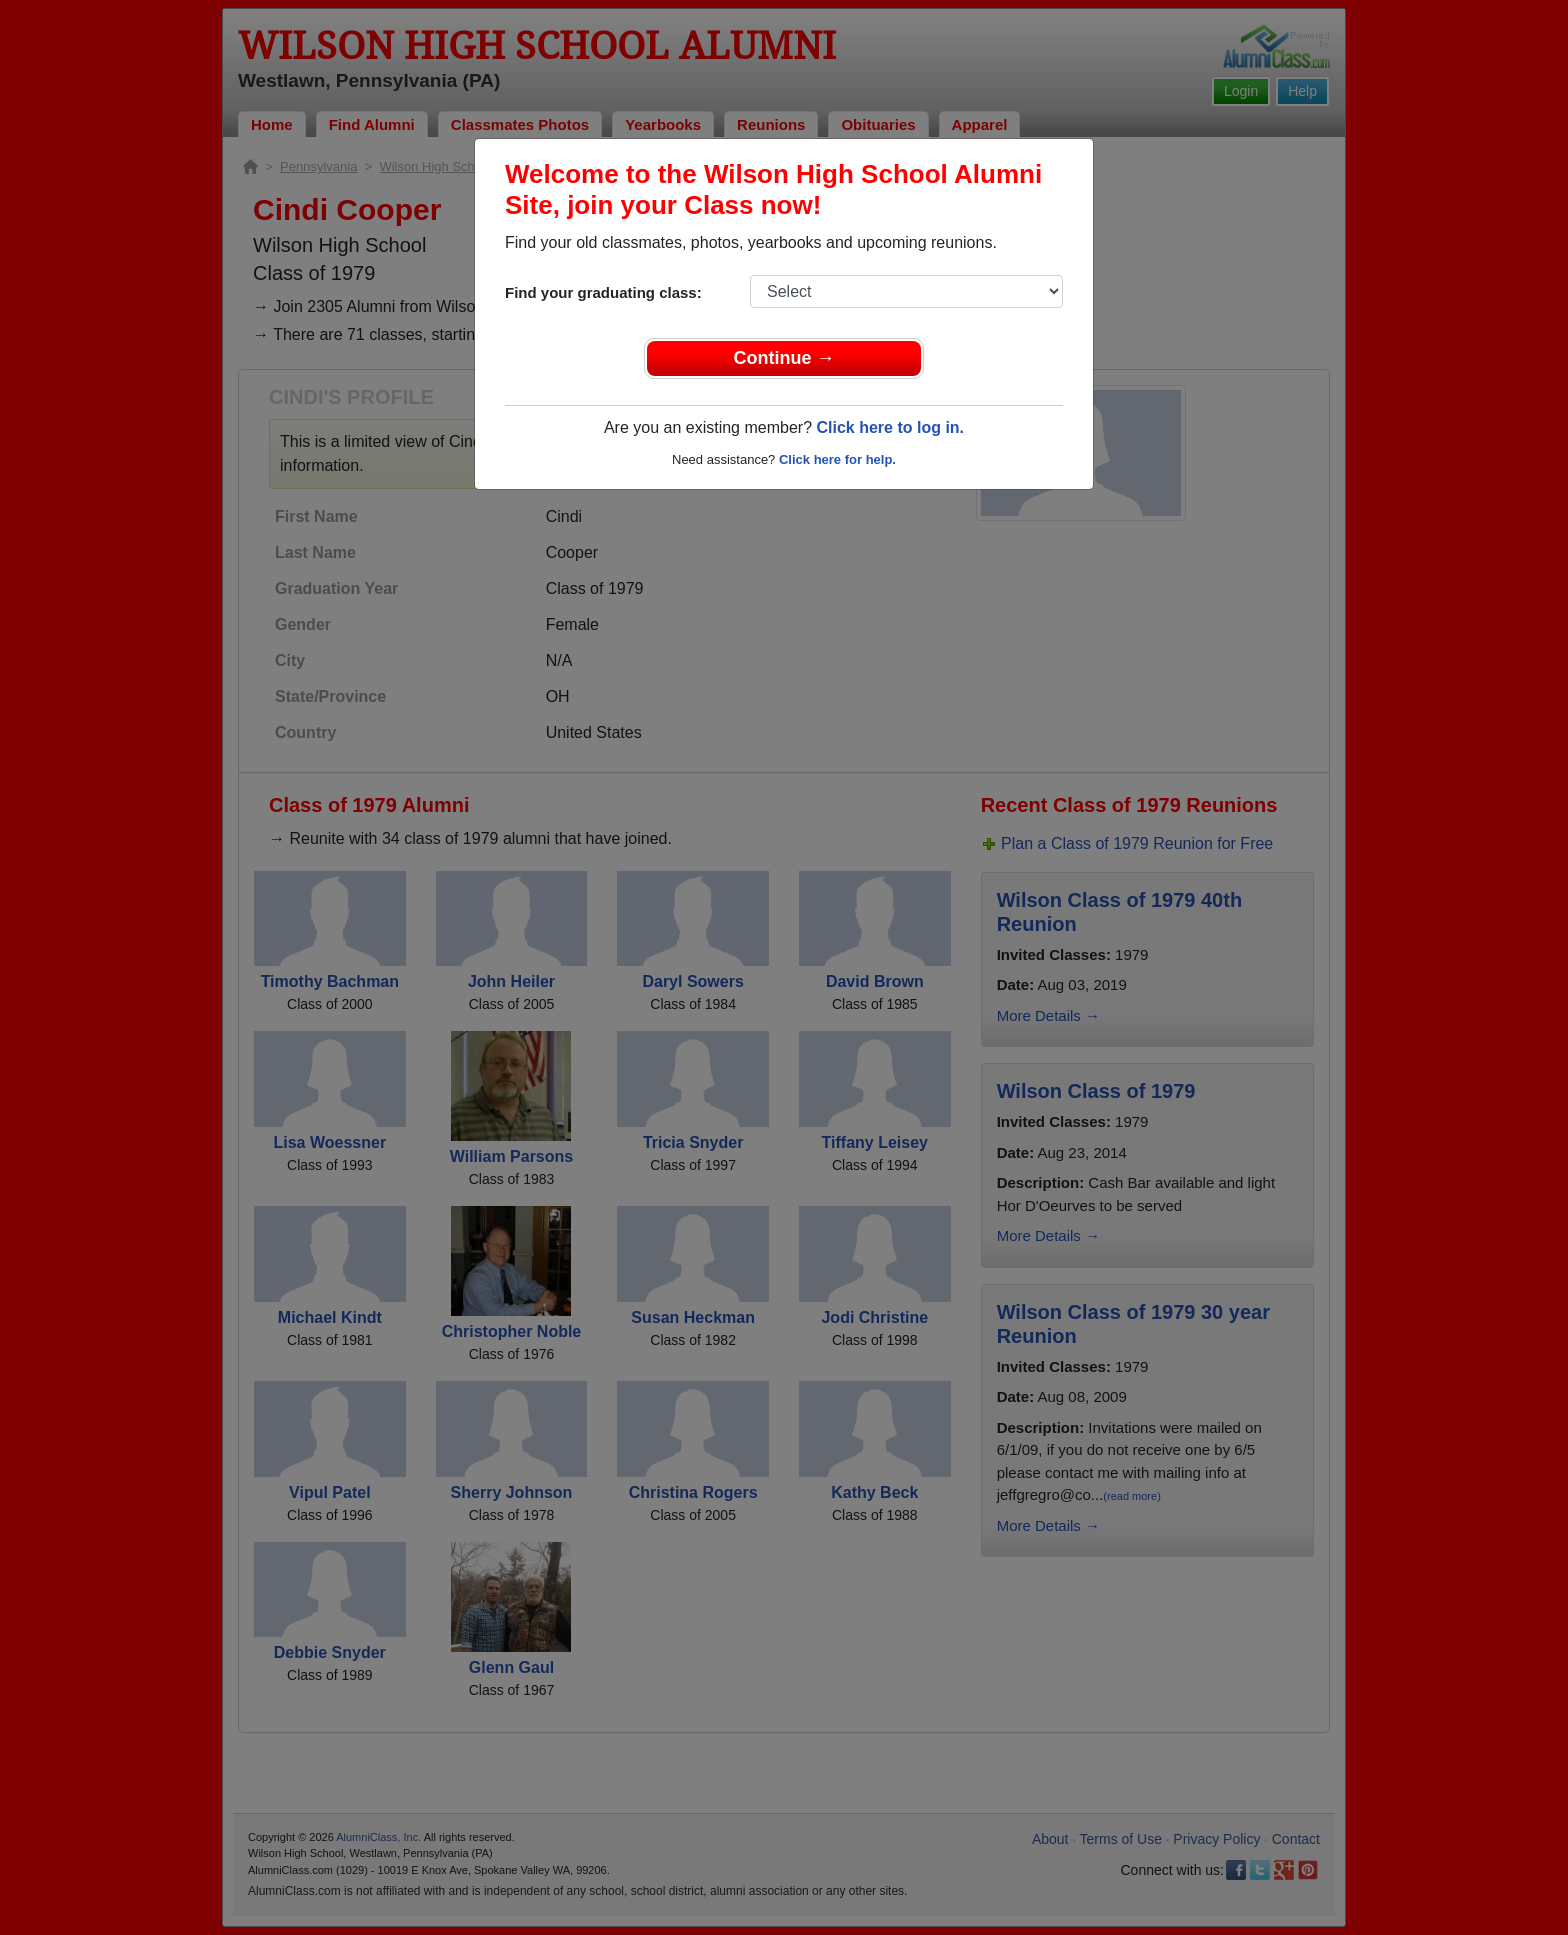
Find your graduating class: (603, 292)
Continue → (784, 358)
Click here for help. (837, 459)
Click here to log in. (890, 427)
